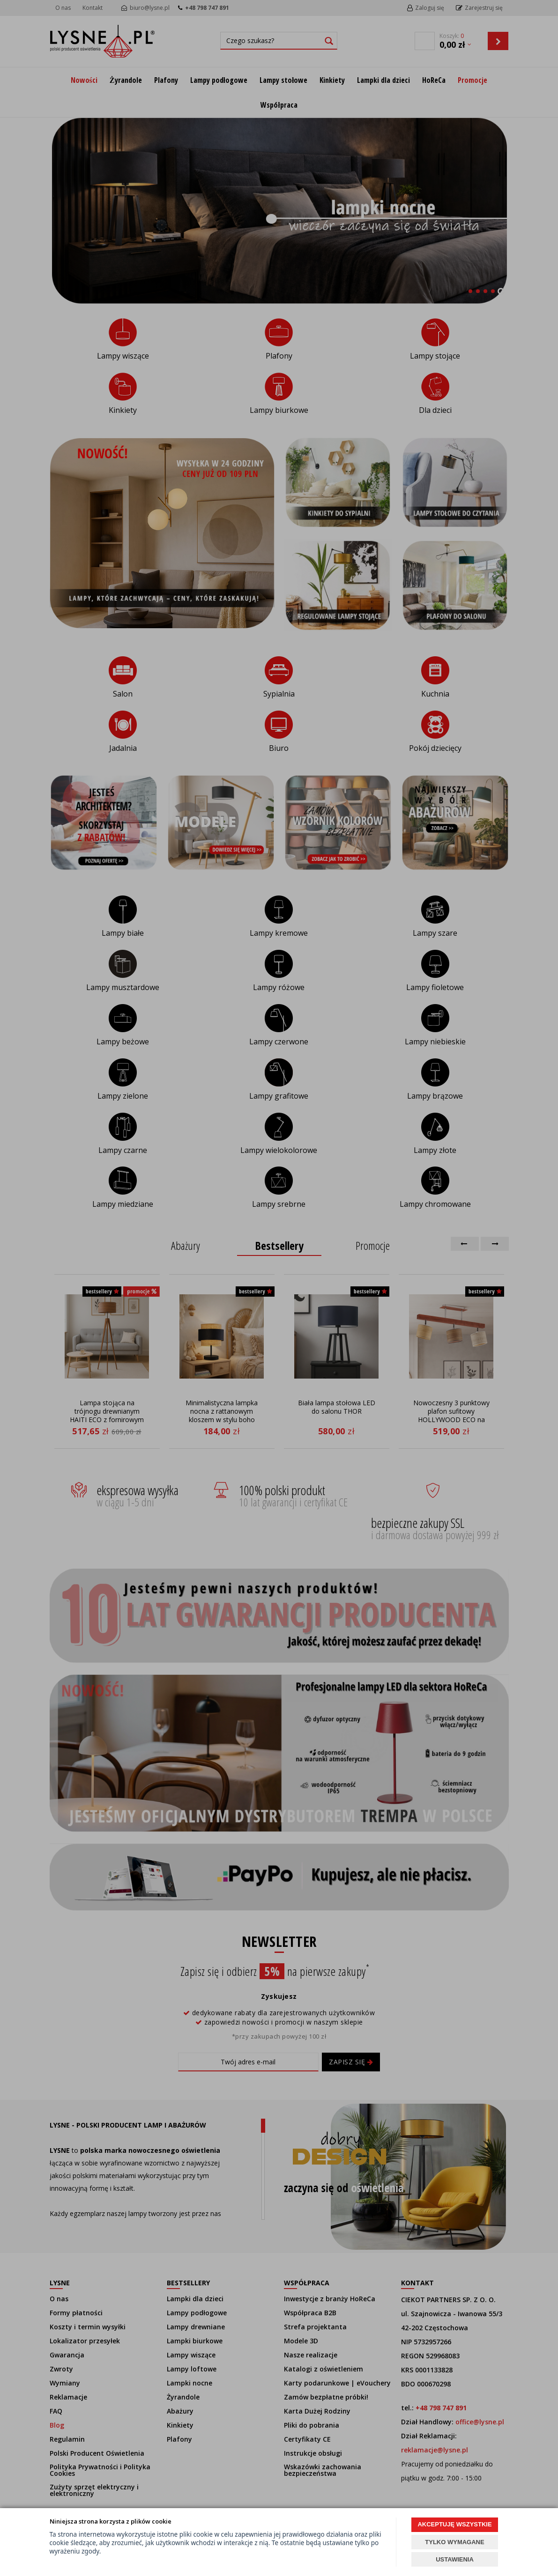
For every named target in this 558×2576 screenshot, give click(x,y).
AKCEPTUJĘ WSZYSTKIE (454, 2524)
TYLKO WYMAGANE (454, 2542)
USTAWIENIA (455, 2559)
